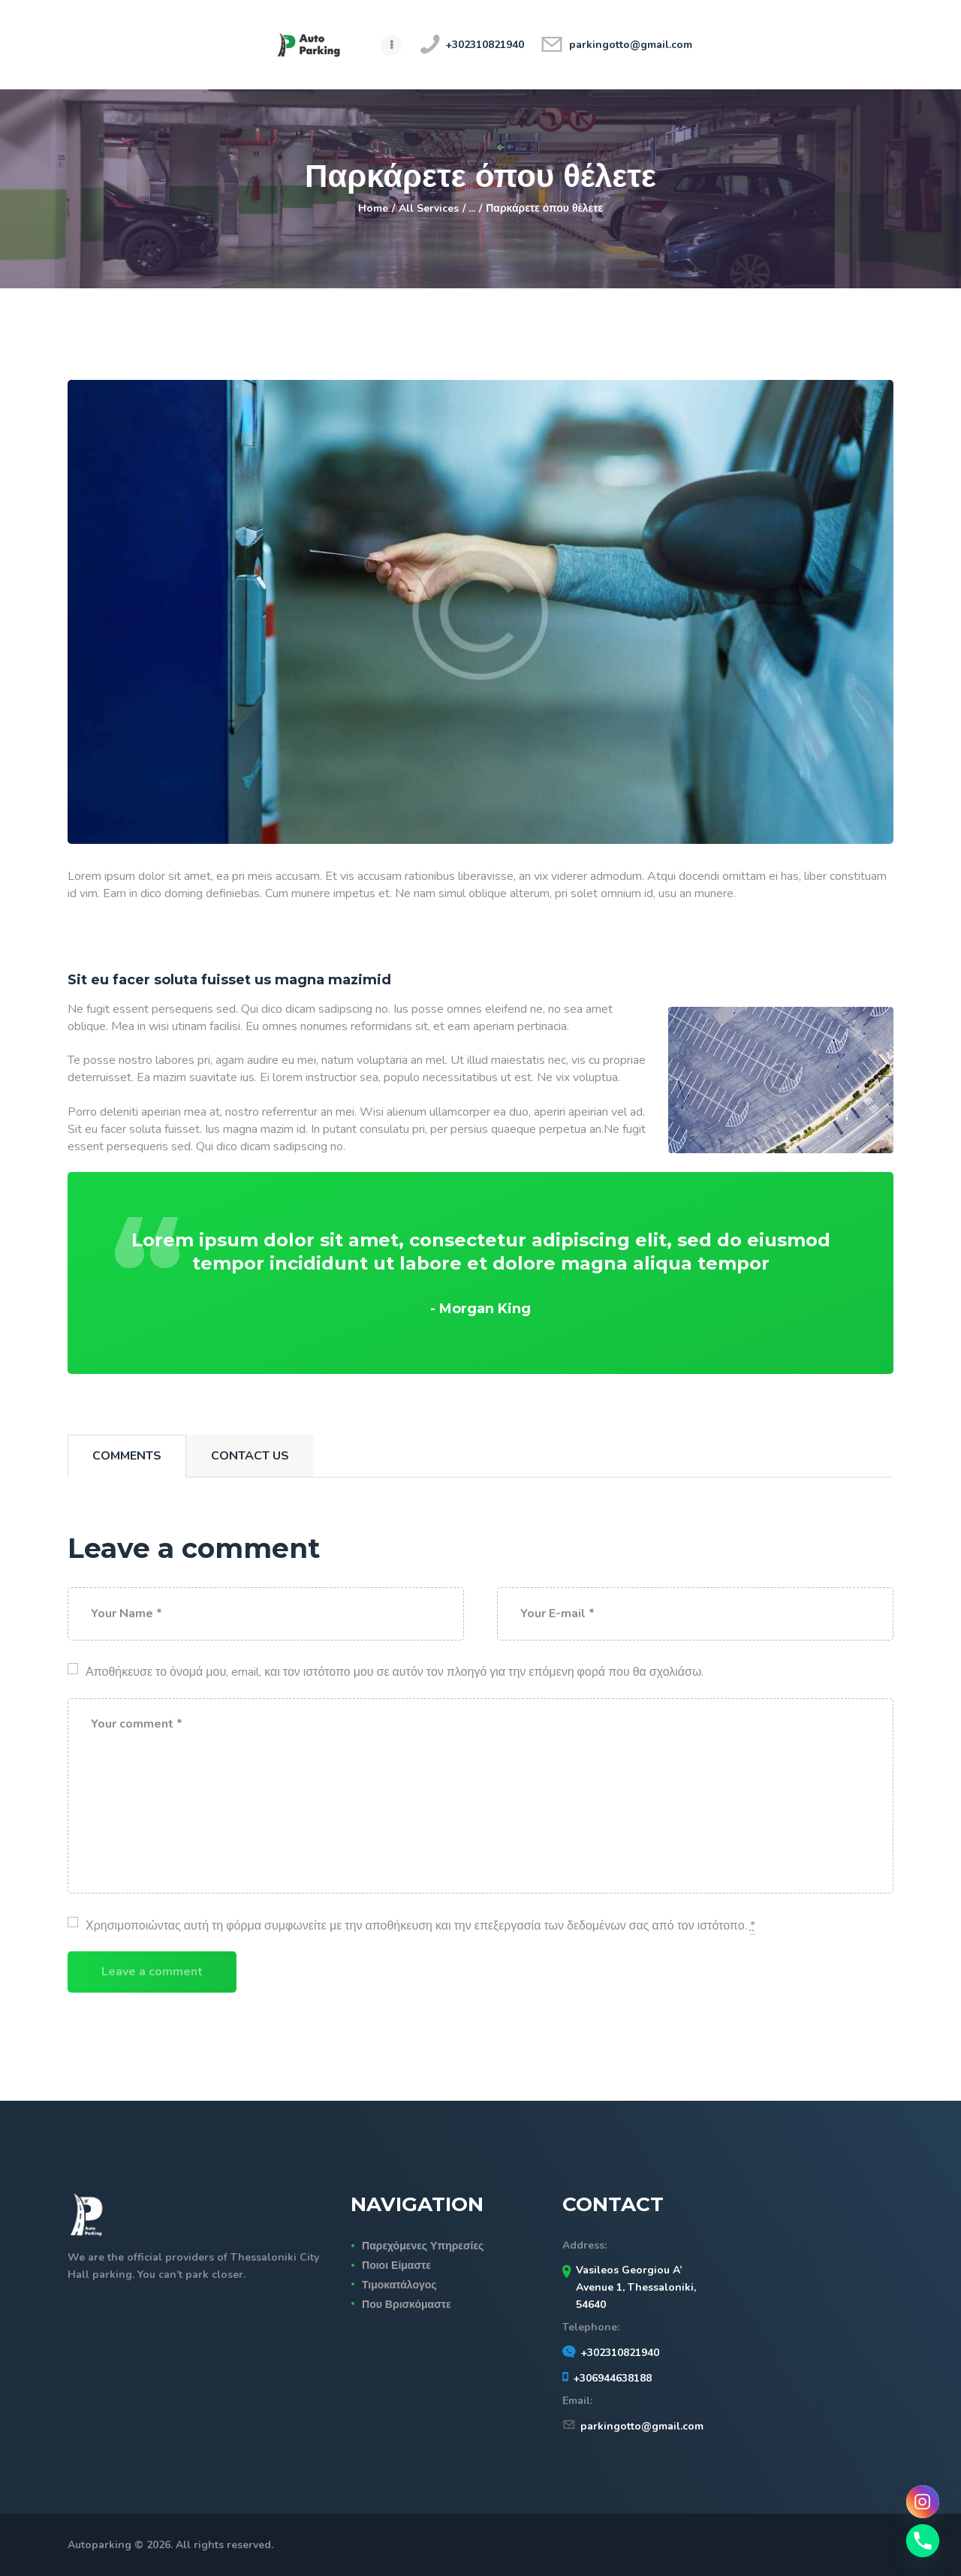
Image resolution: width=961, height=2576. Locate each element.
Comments (126, 1456)
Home (373, 208)
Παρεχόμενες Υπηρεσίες (423, 2246)
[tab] (127, 1456)
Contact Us (250, 1456)
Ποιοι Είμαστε (396, 2265)
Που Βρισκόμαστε (406, 2304)
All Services (429, 208)
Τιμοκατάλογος (399, 2285)
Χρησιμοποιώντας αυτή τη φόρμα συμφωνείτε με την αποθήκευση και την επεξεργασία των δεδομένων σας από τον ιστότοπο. (420, 1926)
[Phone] (922, 2540)
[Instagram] (922, 2501)
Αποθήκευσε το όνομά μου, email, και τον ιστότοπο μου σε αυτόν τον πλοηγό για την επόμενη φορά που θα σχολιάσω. (394, 1672)
